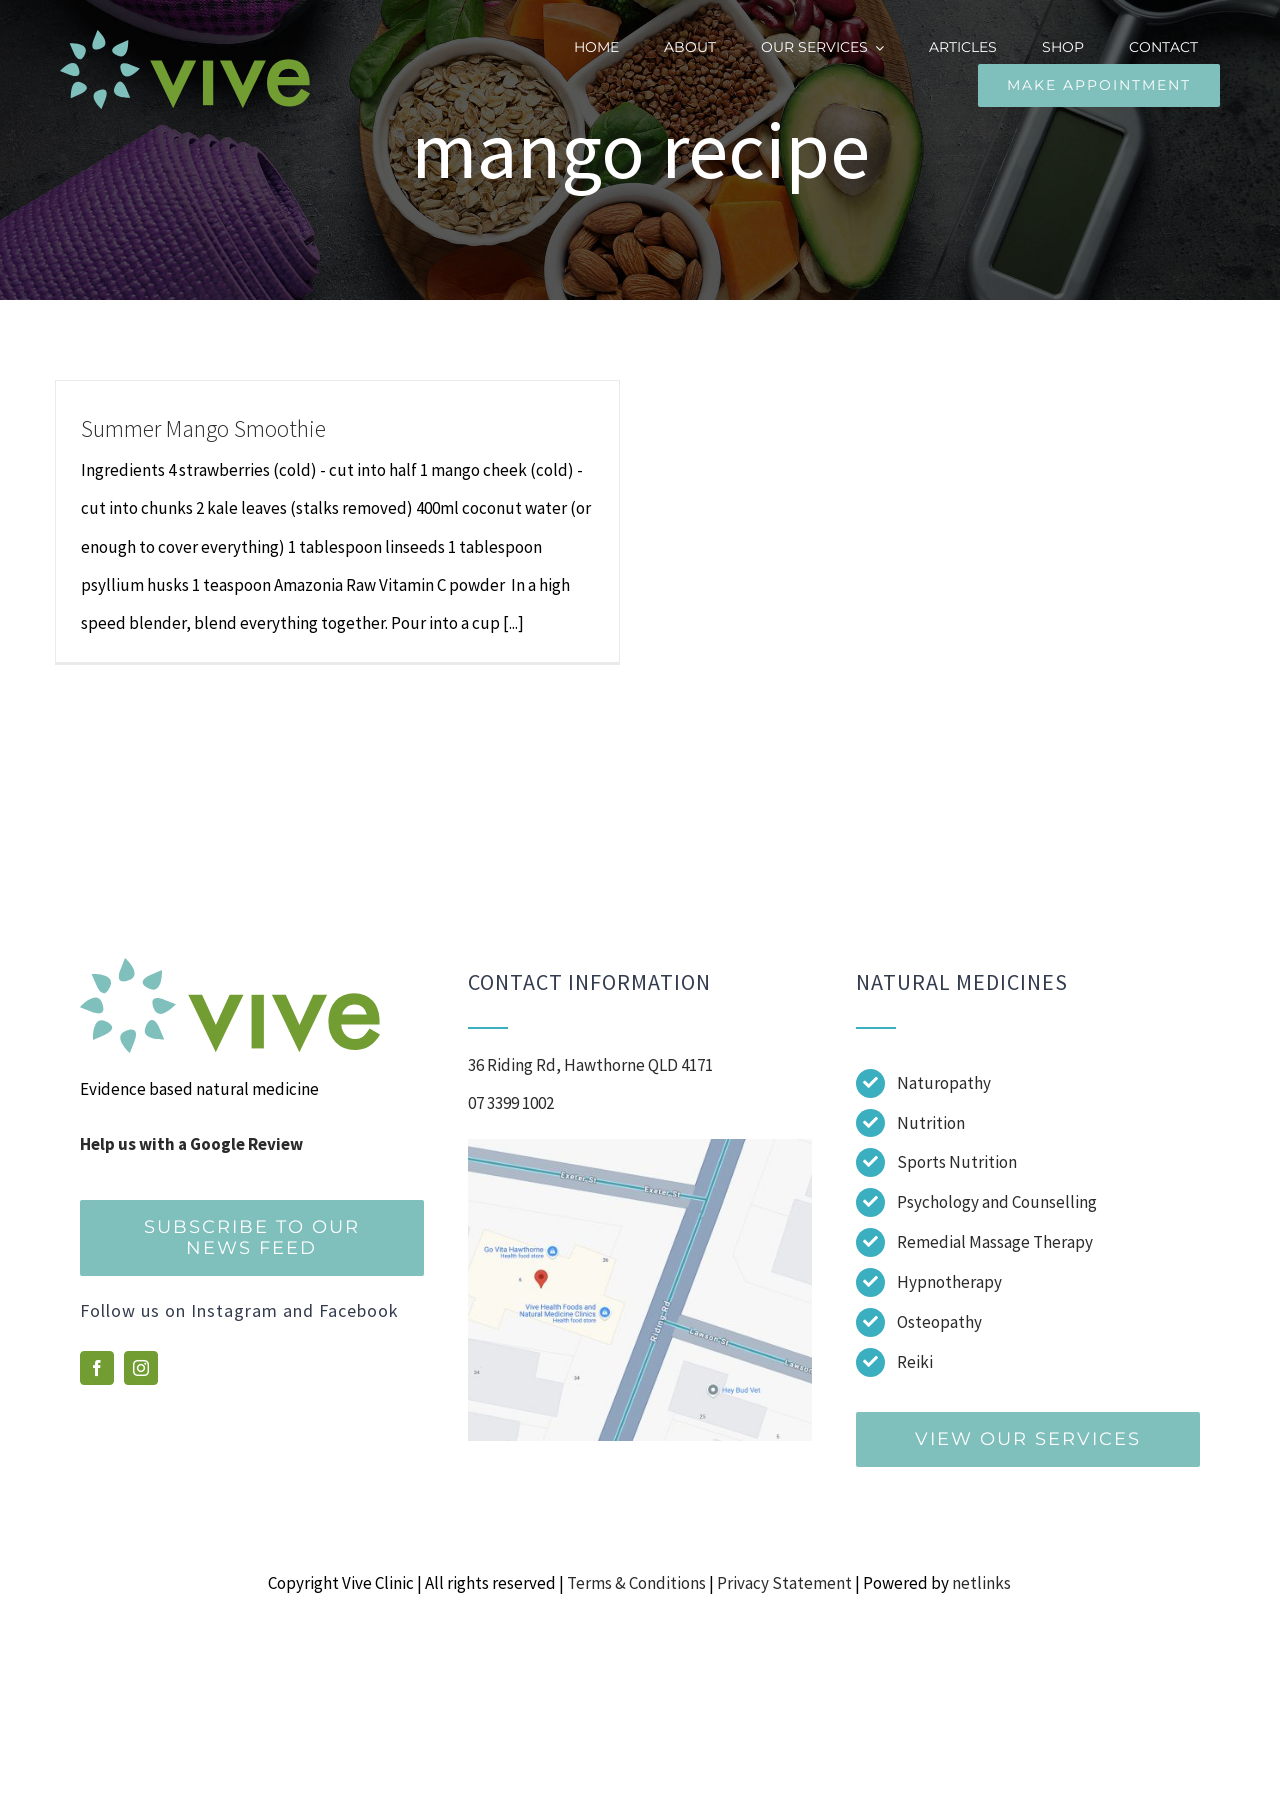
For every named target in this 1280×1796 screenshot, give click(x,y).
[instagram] (141, 1368)
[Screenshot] (640, 1147)
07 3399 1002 (511, 1103)
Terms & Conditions (636, 1583)
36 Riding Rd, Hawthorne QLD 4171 (590, 1065)
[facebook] (97, 1368)
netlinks (981, 1583)
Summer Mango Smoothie (203, 428)
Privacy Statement (784, 1583)
